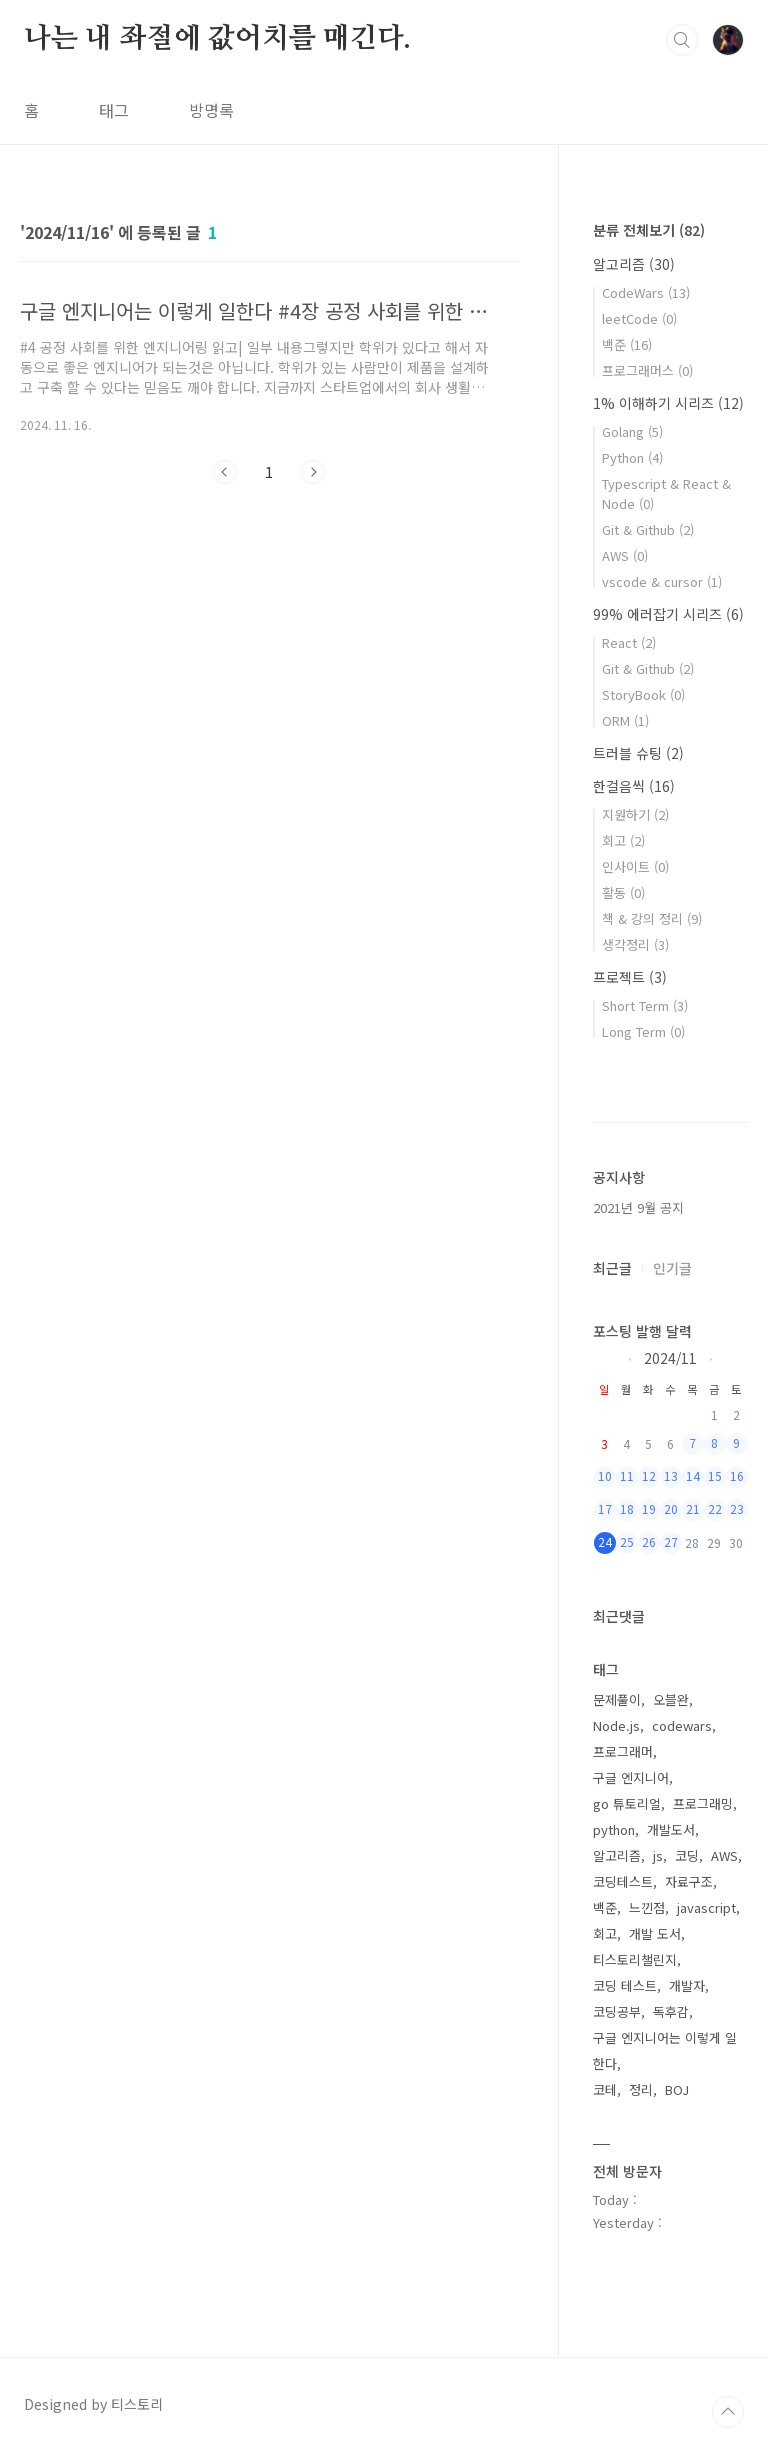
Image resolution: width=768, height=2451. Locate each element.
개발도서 (671, 1829)
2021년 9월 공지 (638, 1207)
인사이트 (635, 866)
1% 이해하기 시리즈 (668, 403)
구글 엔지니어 (631, 1777)
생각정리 (635, 944)
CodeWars (646, 292)
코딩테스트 (623, 1881)
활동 (623, 892)
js (658, 1855)
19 (649, 1508)
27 (671, 1541)
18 (627, 1508)
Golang (632, 431)
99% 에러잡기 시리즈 (668, 614)
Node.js (616, 1725)
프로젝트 (630, 977)
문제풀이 (617, 1699)
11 (627, 1475)
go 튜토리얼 (627, 1803)
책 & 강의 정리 (652, 918)
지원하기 (635, 814)
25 (627, 1541)
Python (632, 457)
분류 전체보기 (649, 230)
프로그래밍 (703, 1803)
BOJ (677, 2089)
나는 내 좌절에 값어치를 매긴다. (217, 39)
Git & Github (648, 529)
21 (693, 1508)
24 (605, 1541)
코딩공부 (617, 2011)
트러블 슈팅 (638, 753)
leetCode (639, 318)
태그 (114, 110)
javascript (706, 1907)
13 (671, 1475)
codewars (682, 1725)
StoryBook (643, 694)
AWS (625, 555)
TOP (728, 2412)
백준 (627, 344)
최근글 (612, 1268)
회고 (623, 840)
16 (737, 1475)
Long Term (643, 1031)
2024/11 (670, 1357)
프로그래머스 (647, 370)
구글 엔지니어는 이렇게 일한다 (665, 2050)
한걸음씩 (634, 786)
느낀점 (647, 1907)
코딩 (687, 1855)
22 (715, 1508)
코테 (605, 2089)
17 (605, 1508)
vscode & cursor (662, 581)
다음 (313, 472)
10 (605, 1475)
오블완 (671, 1699)
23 (737, 1508)
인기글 (672, 1268)
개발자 (687, 1985)
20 (671, 1508)
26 (649, 1541)
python (614, 1829)
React (629, 642)
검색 (682, 40)
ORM (625, 720)
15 (715, 1475)
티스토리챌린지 (635, 1959)
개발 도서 (655, 1933)
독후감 (671, 2011)
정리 (641, 2089)
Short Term (645, 1005)
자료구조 (689, 1881)
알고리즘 (634, 264)
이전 (225, 472)
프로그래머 (623, 1751)
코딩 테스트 (625, 1985)
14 (693, 1475)
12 (649, 1475)
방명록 (211, 110)
